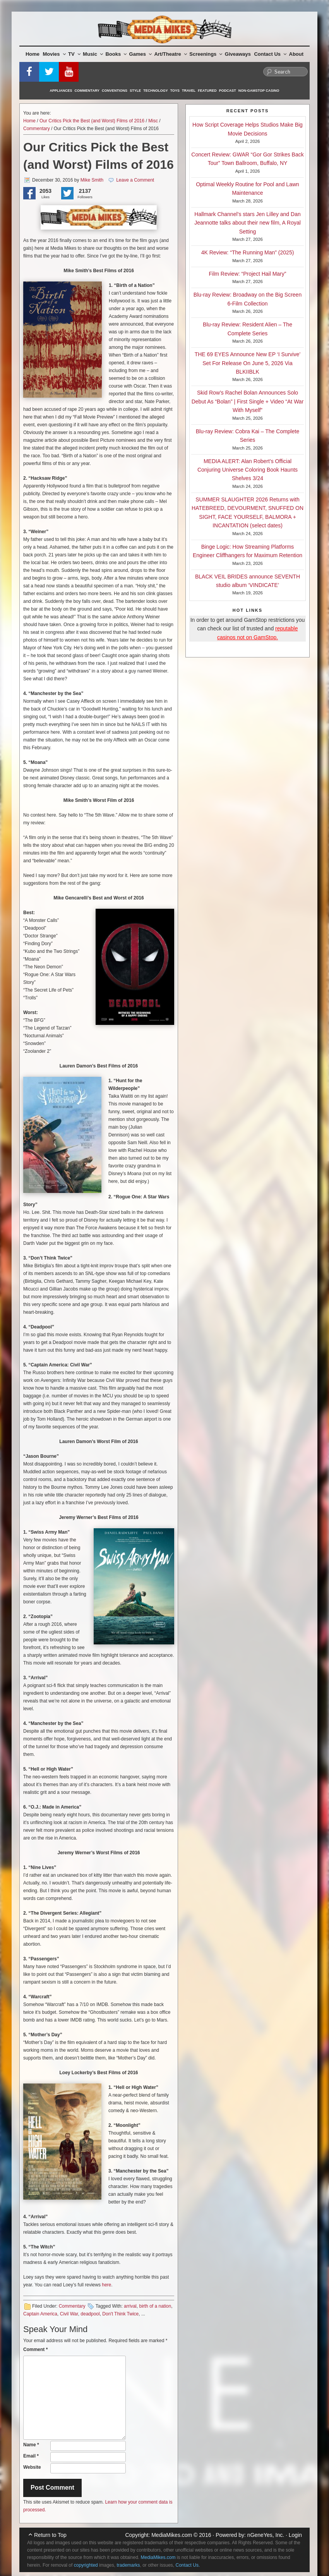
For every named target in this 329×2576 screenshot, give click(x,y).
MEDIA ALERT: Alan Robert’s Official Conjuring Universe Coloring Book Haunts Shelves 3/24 (247, 470)
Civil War (69, 2314)
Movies (54, 54)
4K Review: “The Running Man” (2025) (247, 252)
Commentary (87, 91)
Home (32, 54)
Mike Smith (92, 180)
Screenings (205, 54)
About (296, 54)
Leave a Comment (135, 180)
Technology (155, 91)
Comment (35, 2349)
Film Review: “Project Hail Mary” (247, 274)
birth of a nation (155, 2306)
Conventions (114, 91)
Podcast (227, 91)
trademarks (128, 2565)
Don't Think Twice (120, 2314)
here (106, 2285)
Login (295, 2535)
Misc (153, 121)
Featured (207, 91)
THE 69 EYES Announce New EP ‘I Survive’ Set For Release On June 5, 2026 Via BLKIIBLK (248, 363)
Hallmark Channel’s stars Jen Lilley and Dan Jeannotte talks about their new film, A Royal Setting (247, 223)
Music (93, 54)
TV (74, 54)
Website (32, 2467)
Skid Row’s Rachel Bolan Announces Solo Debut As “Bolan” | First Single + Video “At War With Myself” (248, 401)
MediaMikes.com (171, 2535)
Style (135, 91)
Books (116, 54)
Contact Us (270, 54)
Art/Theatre (170, 54)
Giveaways (238, 54)
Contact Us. (188, 2565)
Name (31, 2444)
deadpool (90, 2314)
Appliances (61, 91)
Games (140, 54)
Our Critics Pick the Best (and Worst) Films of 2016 (91, 121)
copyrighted (86, 2565)
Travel (188, 91)
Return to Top (50, 2535)
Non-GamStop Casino (258, 91)
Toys (175, 91)
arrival (130, 2306)
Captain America (40, 2314)
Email (31, 2456)
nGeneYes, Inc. (265, 2535)
